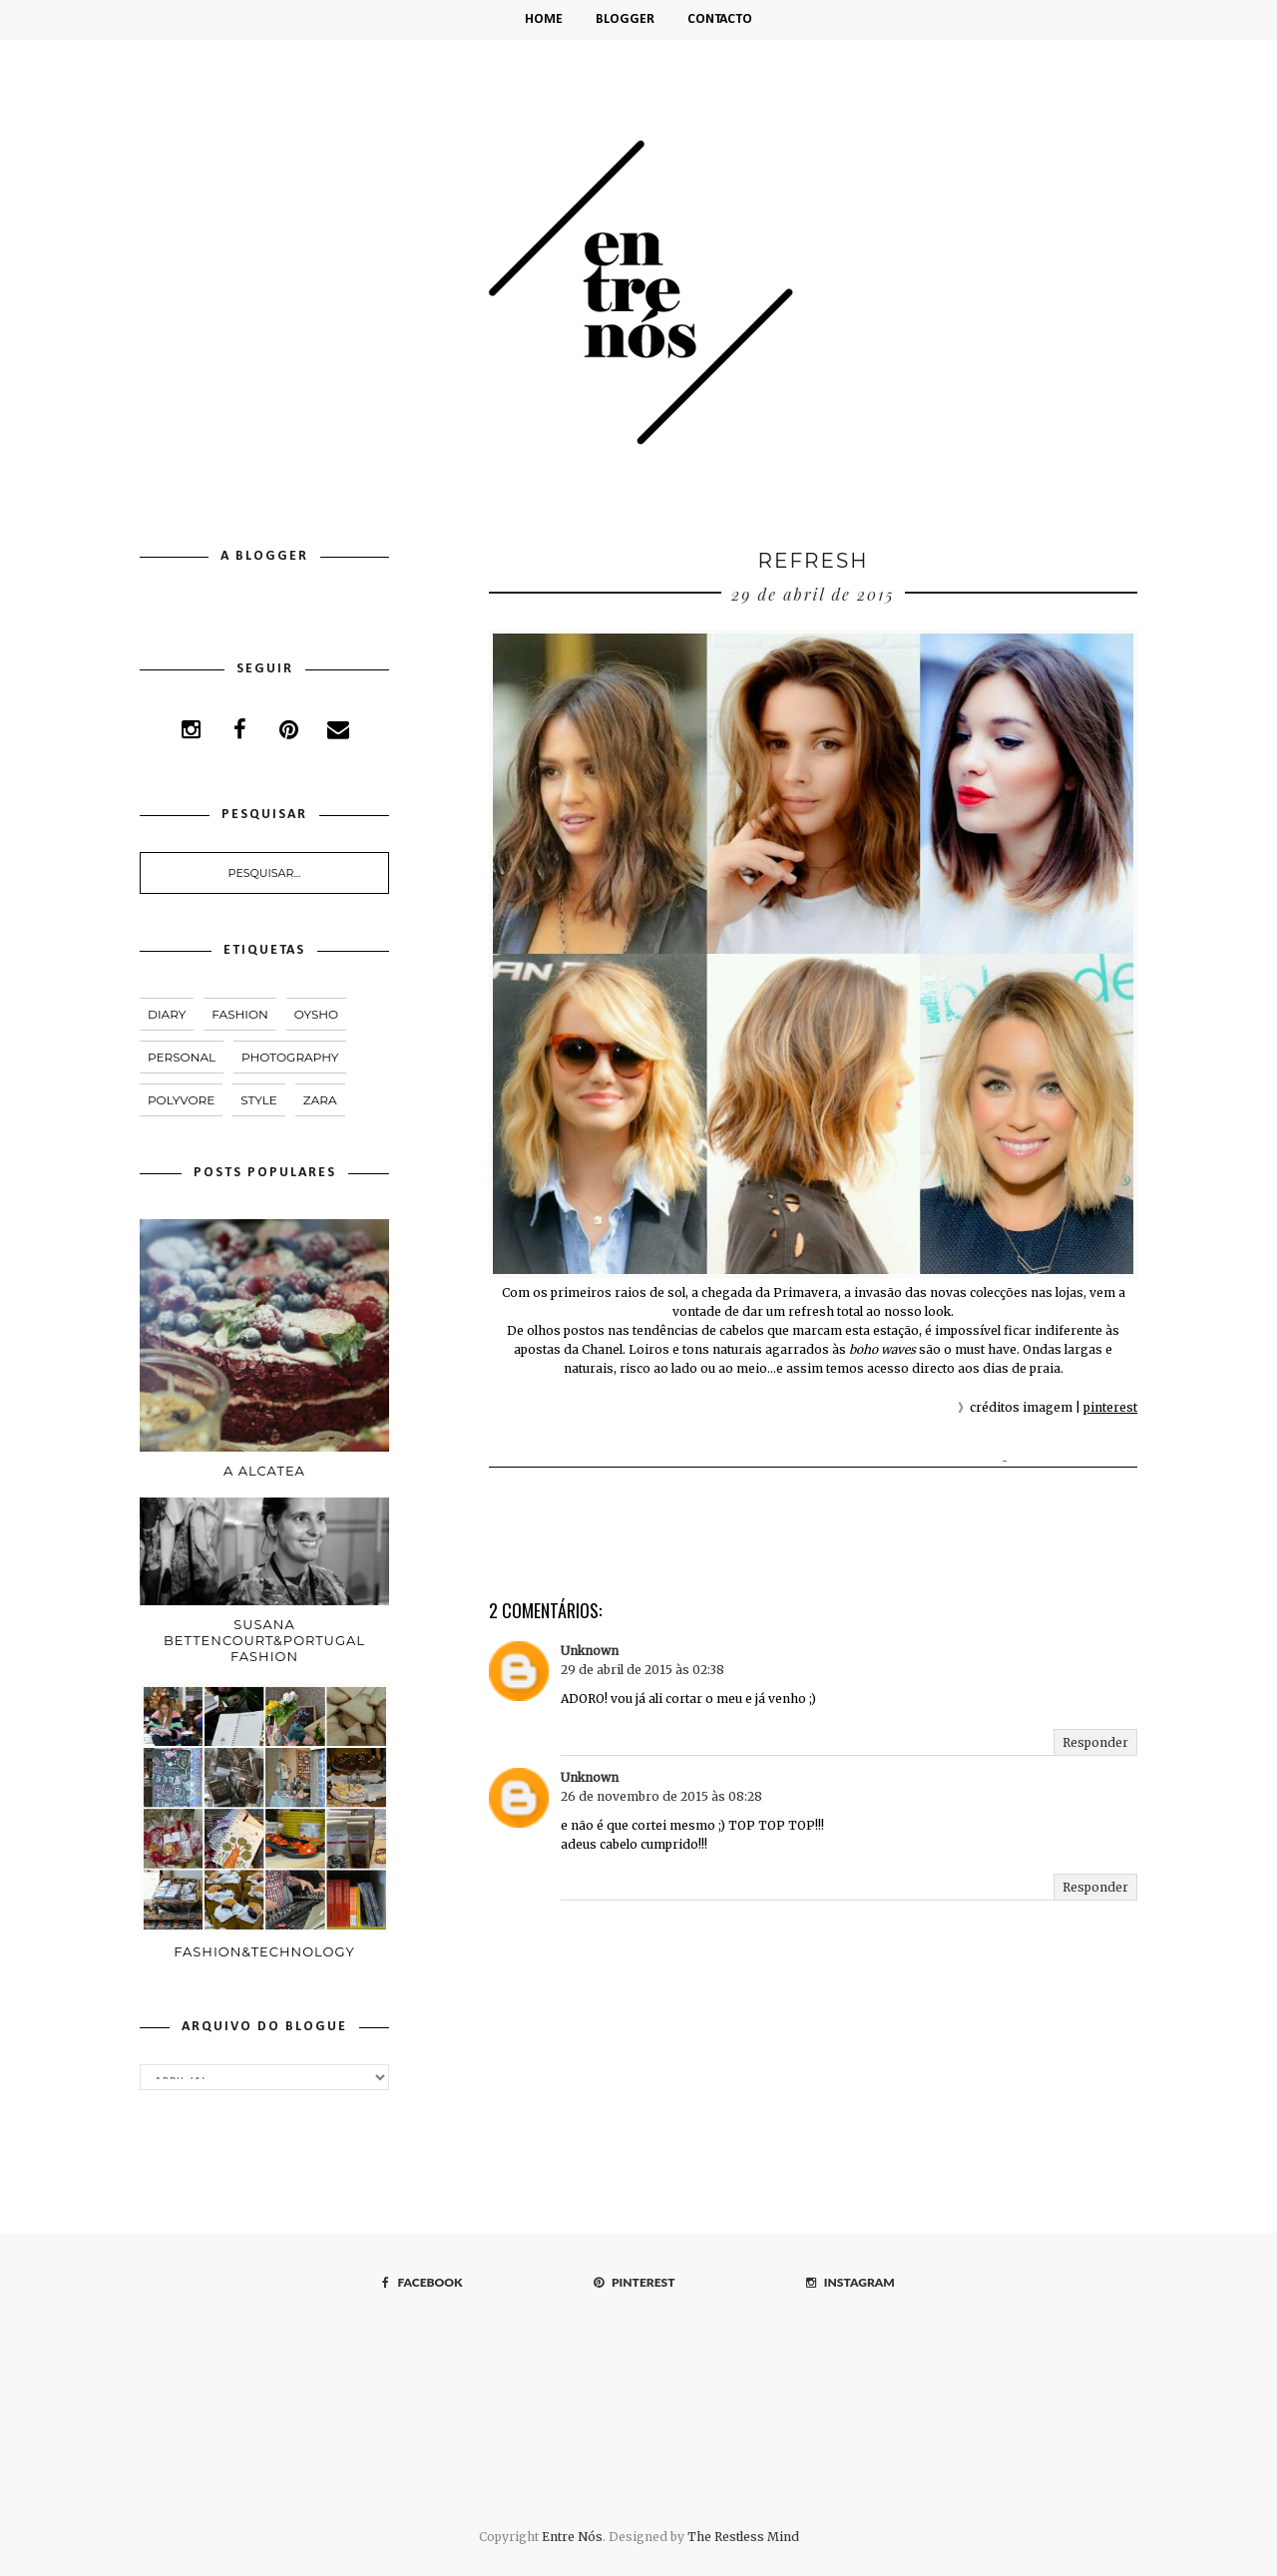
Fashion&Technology (264, 1934)
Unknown (590, 1650)
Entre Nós (572, 2536)
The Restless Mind (743, 2536)
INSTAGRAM (850, 2282)
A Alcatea (264, 1465)
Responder (1095, 1742)
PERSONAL (181, 1057)
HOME (544, 19)
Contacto (719, 19)
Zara (320, 1099)
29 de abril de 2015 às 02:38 (642, 1669)
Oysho (316, 1014)
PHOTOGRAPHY (289, 1057)
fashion (239, 1014)
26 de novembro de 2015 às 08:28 (661, 1796)
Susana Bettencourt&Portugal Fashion (264, 1629)
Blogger (625, 19)
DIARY (167, 1014)
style (258, 1099)
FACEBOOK (422, 2282)
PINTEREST (634, 2282)
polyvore (181, 1099)
